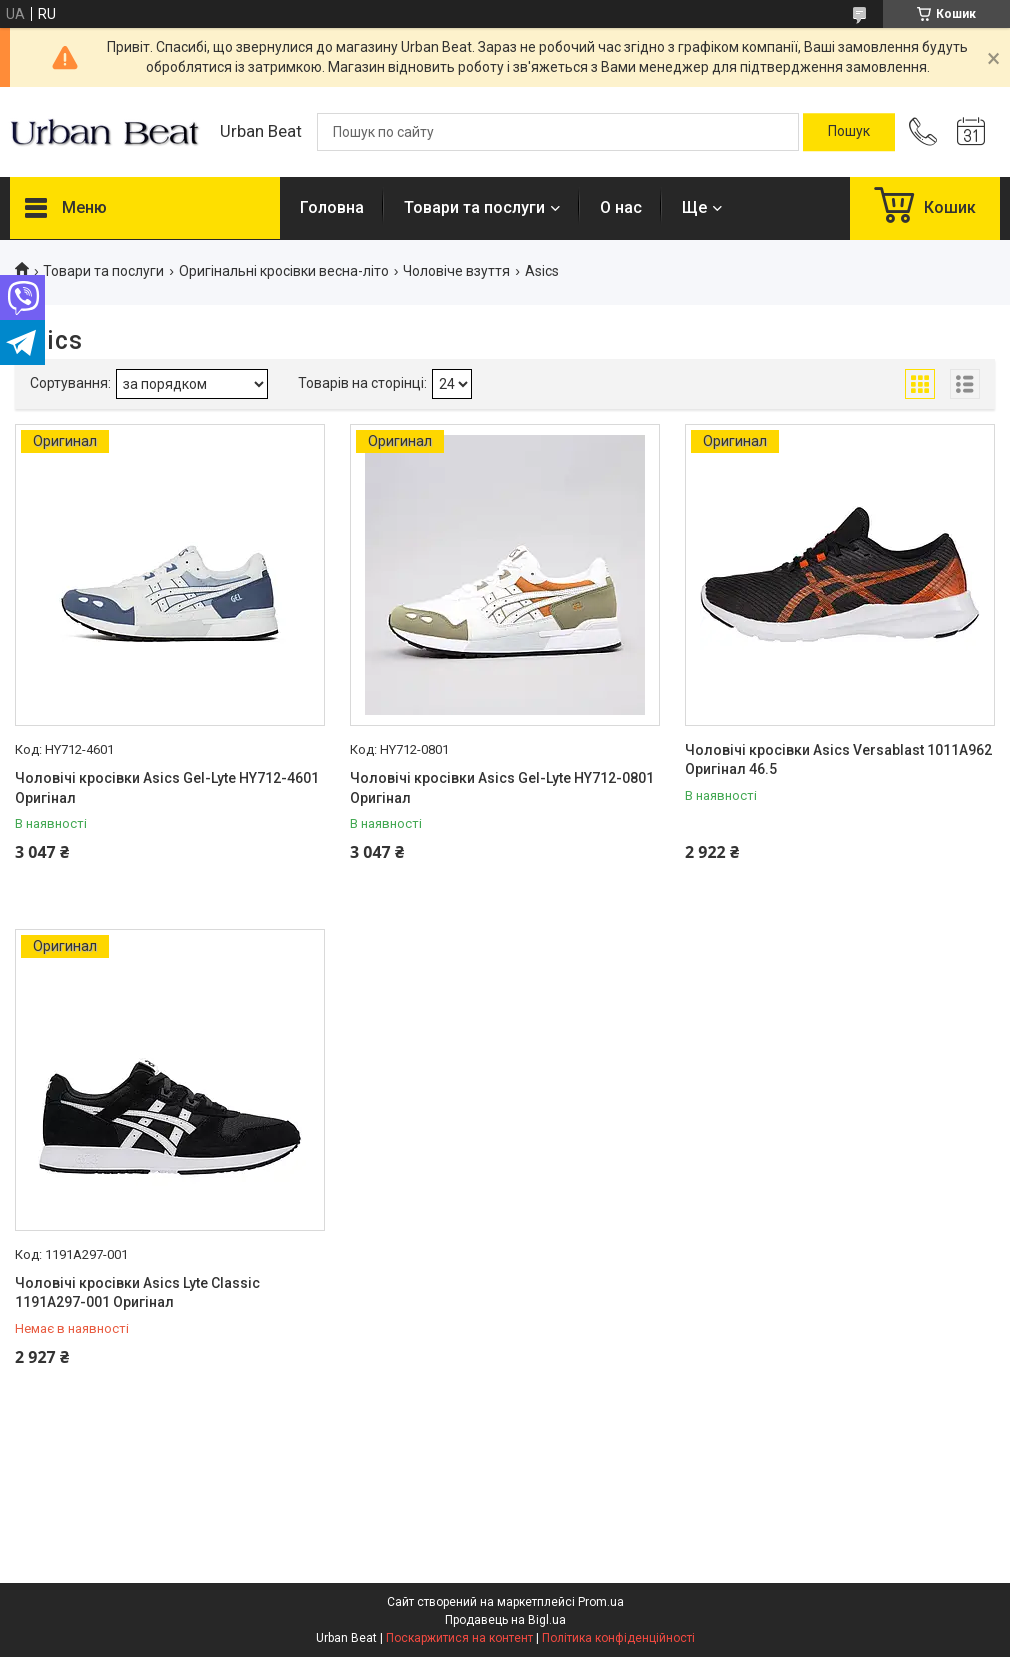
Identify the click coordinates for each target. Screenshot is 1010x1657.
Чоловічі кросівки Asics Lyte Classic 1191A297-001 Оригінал (137, 1293)
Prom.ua (601, 1602)
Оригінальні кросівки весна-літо (284, 271)
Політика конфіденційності (618, 1638)
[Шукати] (849, 132)
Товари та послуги (474, 207)
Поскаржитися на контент (459, 1638)
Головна (332, 207)
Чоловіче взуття (456, 271)
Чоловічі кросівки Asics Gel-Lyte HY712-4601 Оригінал (167, 788)
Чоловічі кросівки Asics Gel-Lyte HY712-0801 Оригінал (502, 788)
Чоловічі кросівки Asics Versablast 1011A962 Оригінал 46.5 (838, 760)
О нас (621, 207)
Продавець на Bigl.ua (505, 1620)
